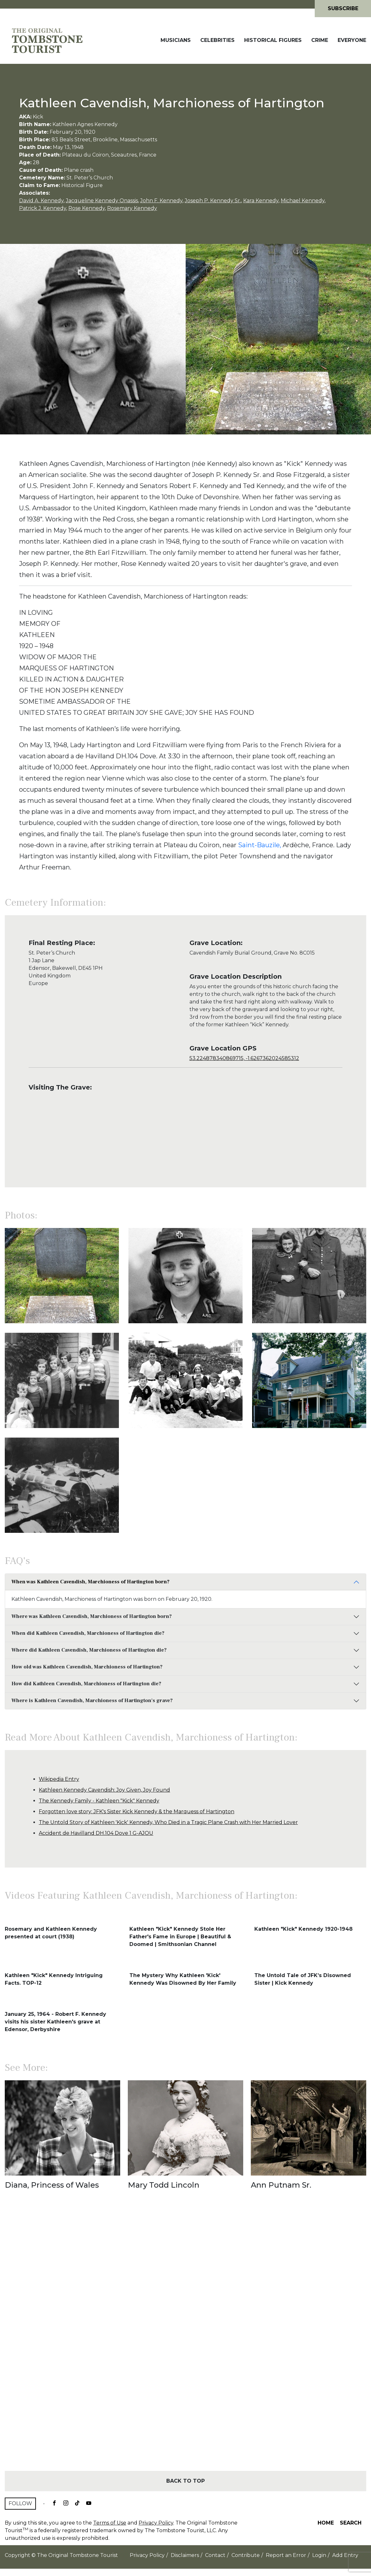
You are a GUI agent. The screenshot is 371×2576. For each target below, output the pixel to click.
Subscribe (343, 8)
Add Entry (345, 2555)
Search (350, 2523)
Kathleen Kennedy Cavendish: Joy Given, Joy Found (104, 1790)
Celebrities (217, 40)
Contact (215, 2555)
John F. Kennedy (161, 201)
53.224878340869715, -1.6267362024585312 (244, 1058)
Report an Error (286, 2555)
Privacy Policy (156, 2523)
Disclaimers (185, 2555)
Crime (319, 40)
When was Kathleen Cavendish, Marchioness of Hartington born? (90, 1582)
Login (319, 2555)
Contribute (245, 2555)
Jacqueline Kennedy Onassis (102, 201)
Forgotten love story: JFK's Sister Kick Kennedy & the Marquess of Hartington (136, 1811)
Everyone (352, 40)
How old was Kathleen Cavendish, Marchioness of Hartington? (86, 1667)
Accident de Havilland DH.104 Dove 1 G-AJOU (96, 1833)
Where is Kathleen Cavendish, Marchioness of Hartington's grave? (92, 1700)
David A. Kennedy (41, 201)
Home (326, 2523)
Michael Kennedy (303, 201)
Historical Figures (273, 40)
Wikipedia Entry (59, 1779)
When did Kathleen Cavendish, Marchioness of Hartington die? (87, 1633)
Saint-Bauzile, (260, 845)
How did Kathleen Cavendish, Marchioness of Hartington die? (86, 1683)
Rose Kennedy (86, 208)
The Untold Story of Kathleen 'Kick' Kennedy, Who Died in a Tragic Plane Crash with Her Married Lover (168, 1822)
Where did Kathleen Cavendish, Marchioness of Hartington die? (89, 1650)
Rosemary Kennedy (132, 208)
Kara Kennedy (260, 201)
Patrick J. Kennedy (42, 208)
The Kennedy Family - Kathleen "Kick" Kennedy (99, 1801)
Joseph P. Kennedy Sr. (213, 201)
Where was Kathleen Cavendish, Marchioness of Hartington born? (91, 1616)
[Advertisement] (185, 2342)
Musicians (176, 40)
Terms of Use (109, 2523)
